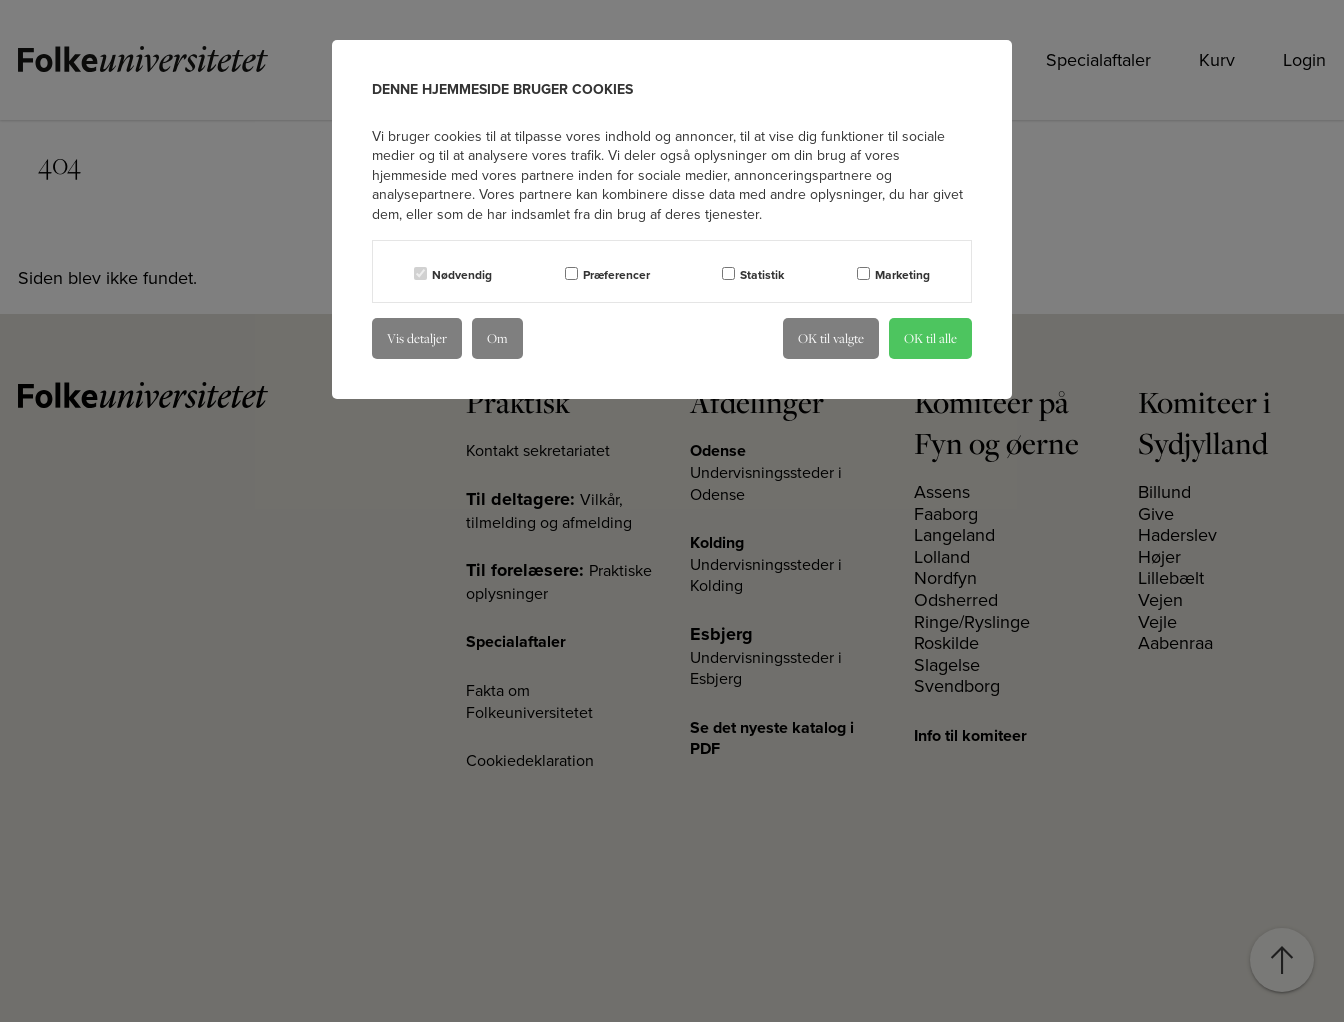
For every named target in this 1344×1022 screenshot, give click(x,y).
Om (497, 338)
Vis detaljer (417, 338)
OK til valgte (831, 338)
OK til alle (930, 338)
